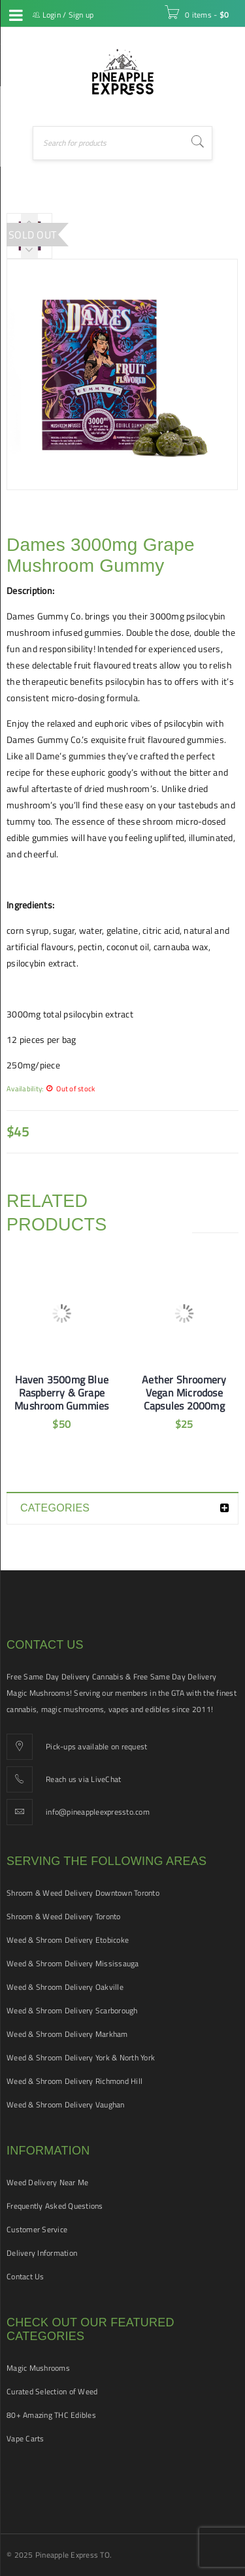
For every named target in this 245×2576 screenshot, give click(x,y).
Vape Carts (25, 2438)
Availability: (25, 1088)
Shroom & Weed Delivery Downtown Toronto (83, 1893)
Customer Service (37, 2229)
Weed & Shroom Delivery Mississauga (73, 1963)
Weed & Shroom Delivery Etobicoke (68, 1940)
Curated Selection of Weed (52, 2391)
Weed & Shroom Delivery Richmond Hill (74, 2081)
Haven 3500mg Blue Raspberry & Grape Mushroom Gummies (61, 1392)
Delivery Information (42, 2253)
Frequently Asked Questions (55, 2206)
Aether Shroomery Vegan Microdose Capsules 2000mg (184, 1392)
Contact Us (25, 2276)
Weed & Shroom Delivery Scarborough (72, 2010)
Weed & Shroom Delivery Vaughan (66, 2104)
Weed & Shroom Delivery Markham (67, 2034)
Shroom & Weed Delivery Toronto (64, 1916)
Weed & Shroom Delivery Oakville (65, 1987)
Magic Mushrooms (38, 2368)
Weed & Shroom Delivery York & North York (81, 2057)
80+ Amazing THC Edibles (51, 2415)
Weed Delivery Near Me (47, 2182)
